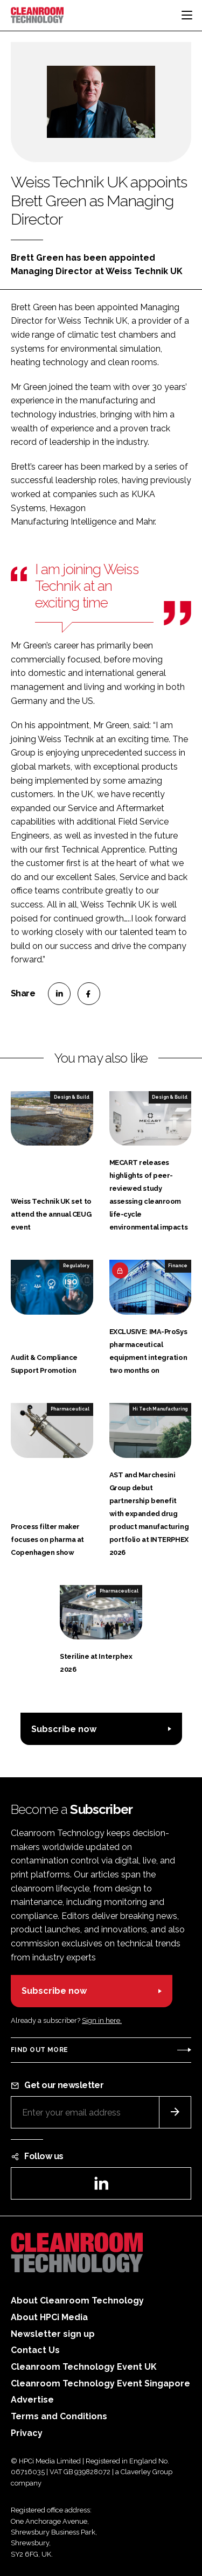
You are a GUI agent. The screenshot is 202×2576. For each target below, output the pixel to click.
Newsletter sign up (53, 2334)
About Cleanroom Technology (77, 2300)
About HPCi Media (49, 2317)
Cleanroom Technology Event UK (84, 2367)
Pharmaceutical (70, 1409)
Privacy (27, 2433)
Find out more (39, 2050)
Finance (177, 1265)
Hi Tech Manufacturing (160, 1409)
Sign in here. (102, 2020)
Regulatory (76, 1265)
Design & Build (71, 1097)
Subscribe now (63, 1729)
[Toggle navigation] (187, 15)
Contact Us (35, 2350)
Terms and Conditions (59, 2416)
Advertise (32, 2400)
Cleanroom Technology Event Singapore (100, 2383)
